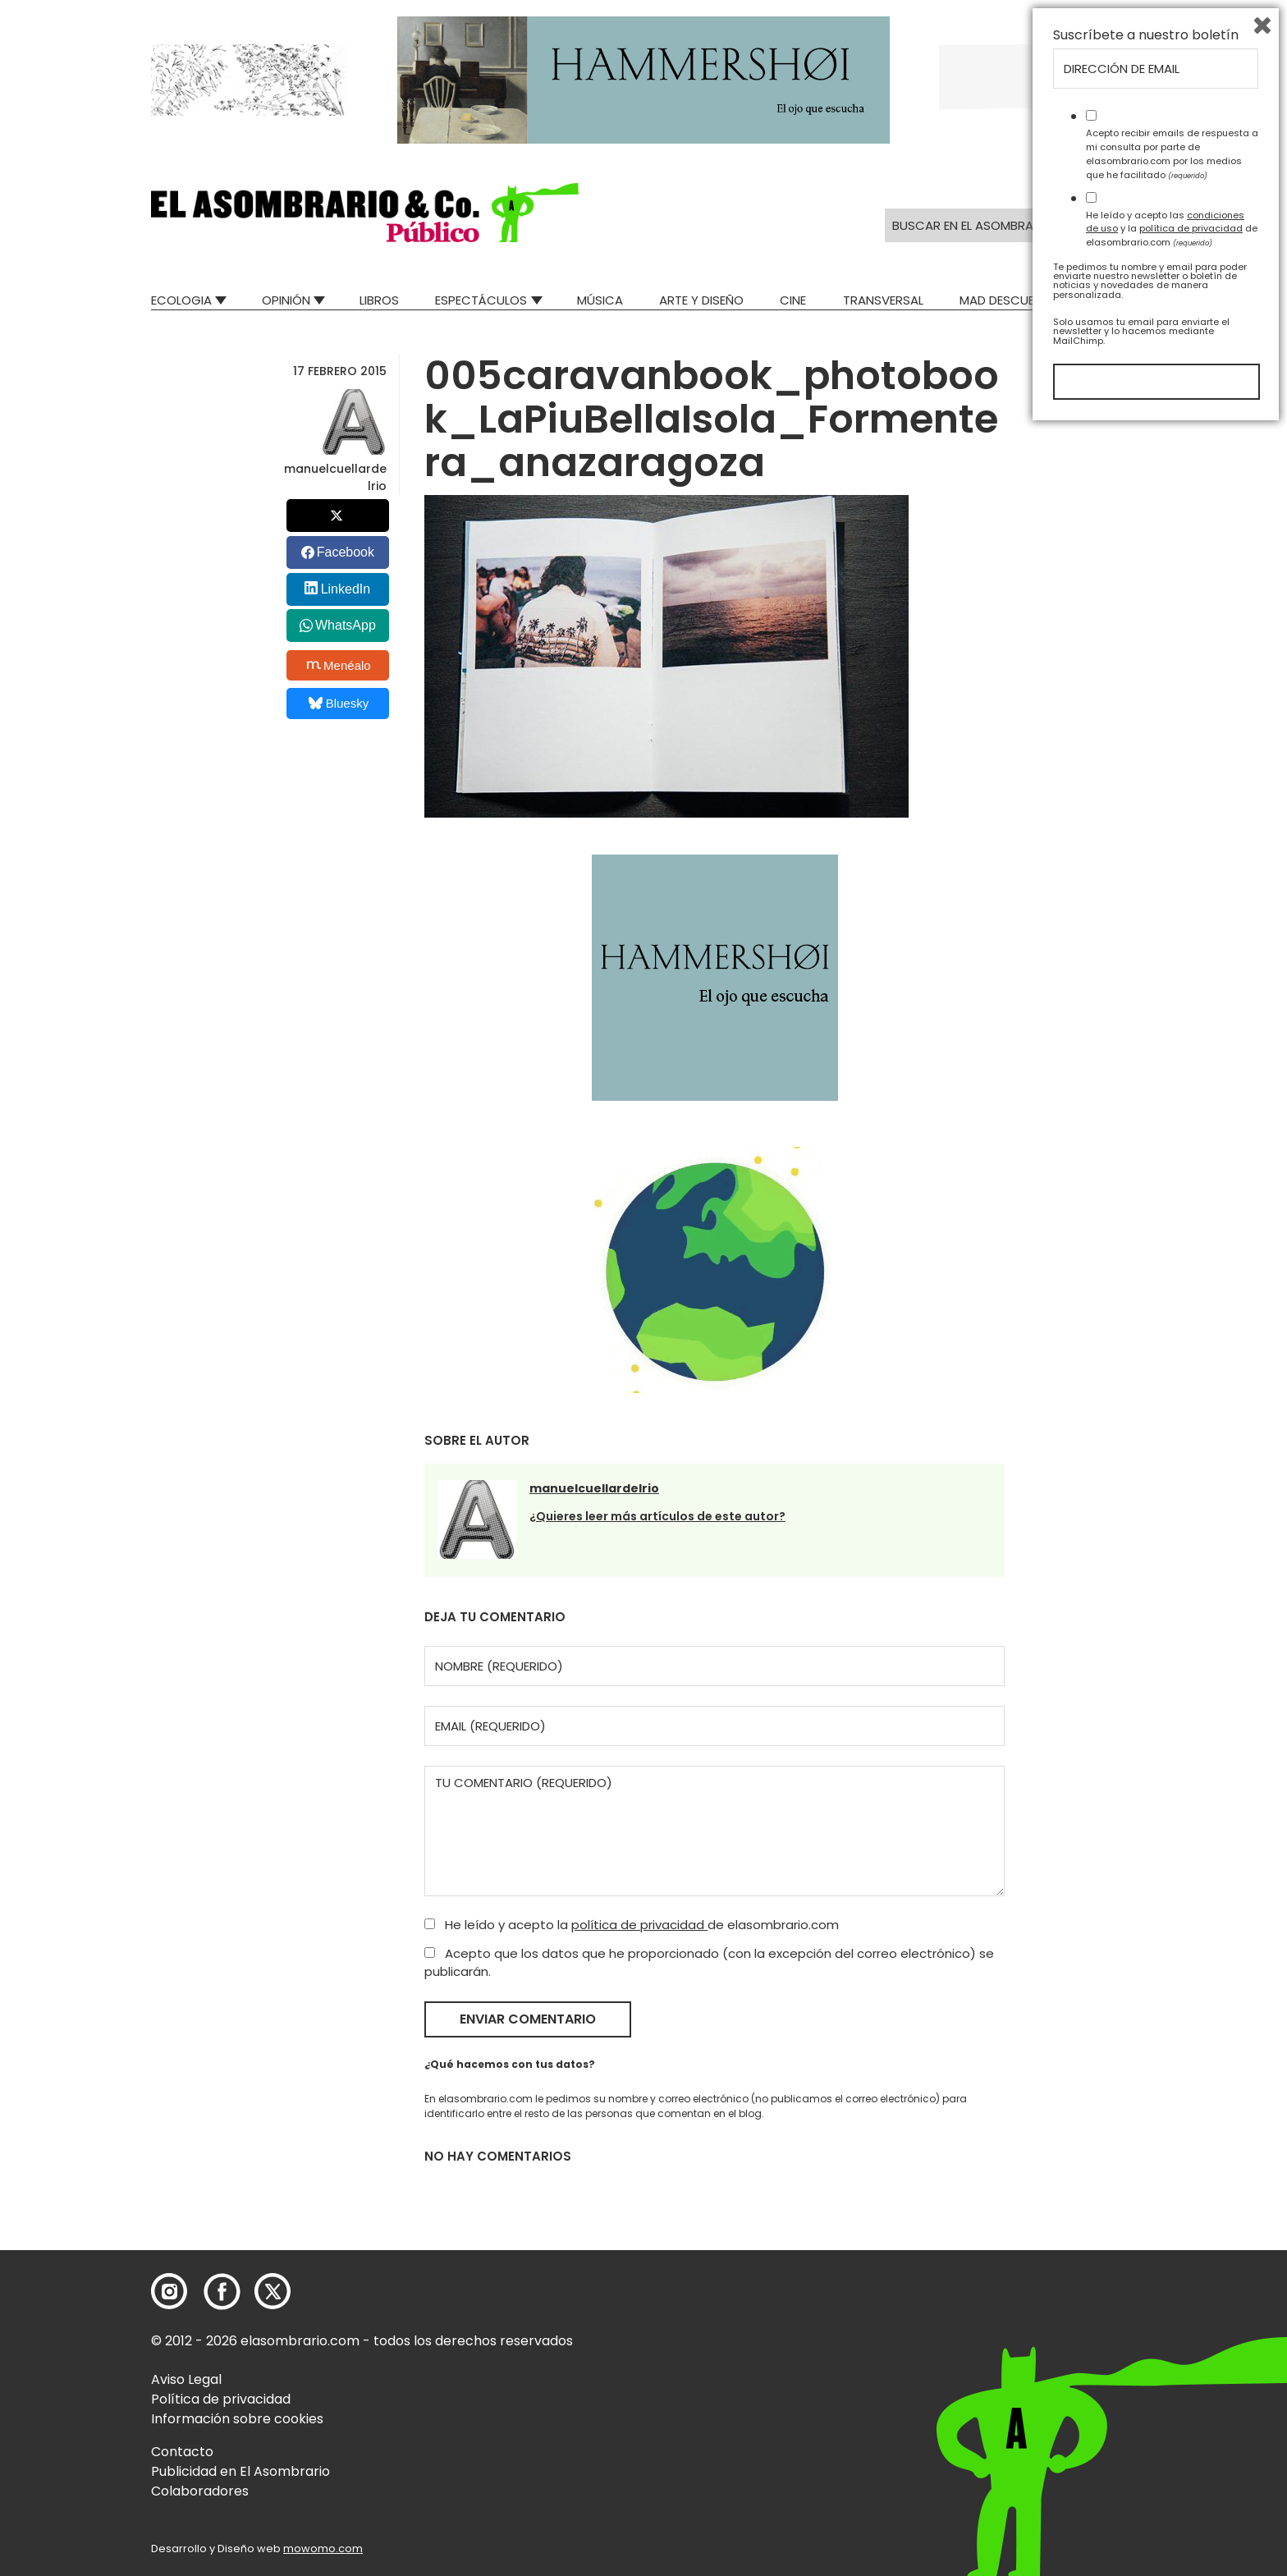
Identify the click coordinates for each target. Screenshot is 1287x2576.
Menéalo (339, 665)
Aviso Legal (186, 2379)
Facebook (345, 552)
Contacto (182, 2451)
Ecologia (181, 300)
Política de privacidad (221, 2399)
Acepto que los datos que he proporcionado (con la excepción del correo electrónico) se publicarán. (709, 1963)
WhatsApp (345, 625)
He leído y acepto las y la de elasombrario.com (1171, 2375)
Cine (793, 300)
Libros (379, 300)
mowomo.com (323, 2548)
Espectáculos (481, 300)
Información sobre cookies (237, 2418)
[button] (365, 212)
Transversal (883, 300)
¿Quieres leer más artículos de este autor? (657, 1516)
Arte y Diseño (701, 300)
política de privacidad (639, 1924)
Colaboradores (200, 2491)
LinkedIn (346, 589)
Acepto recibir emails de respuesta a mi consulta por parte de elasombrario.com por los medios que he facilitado (1172, 2301)
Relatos (1110, 300)
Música (600, 300)
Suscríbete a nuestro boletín (1146, 2182)
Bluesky (339, 703)
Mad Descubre (1004, 300)
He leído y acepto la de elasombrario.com (631, 1924)
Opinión (286, 300)
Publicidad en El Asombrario (240, 2471)
